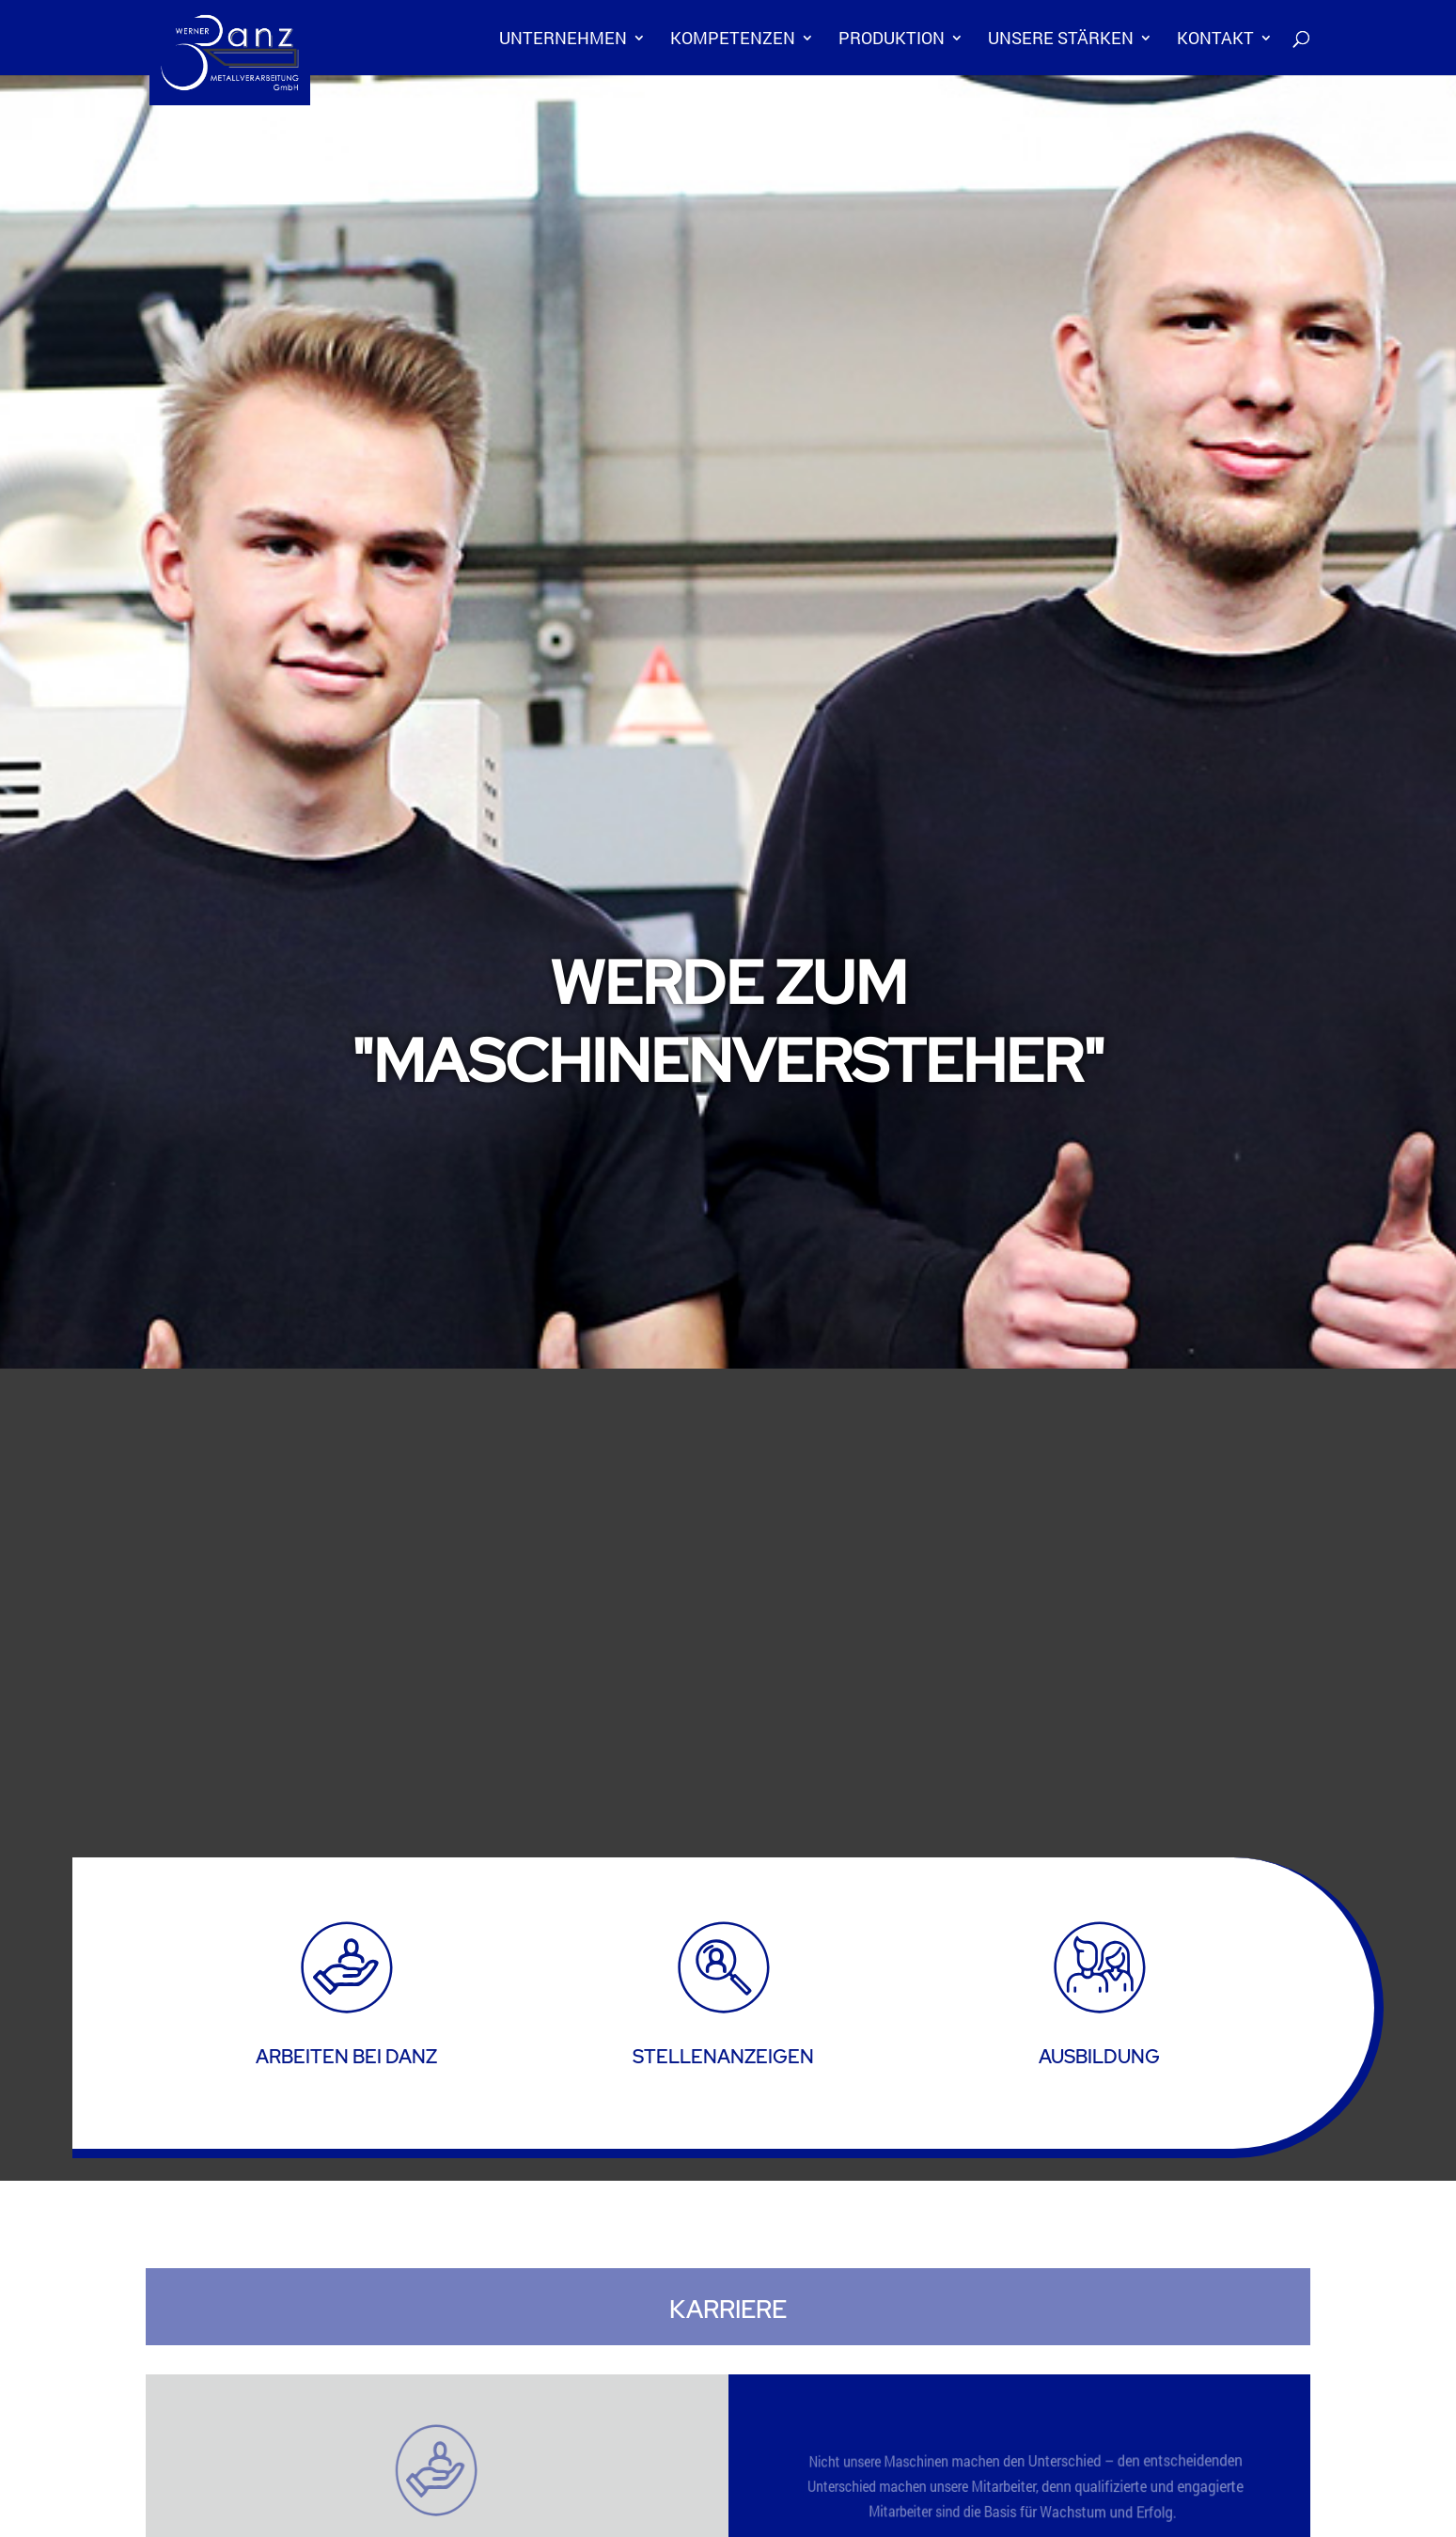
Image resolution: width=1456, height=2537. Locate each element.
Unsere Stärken (1061, 40)
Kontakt (1215, 40)
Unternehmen (563, 40)
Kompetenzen (732, 40)
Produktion (891, 40)
